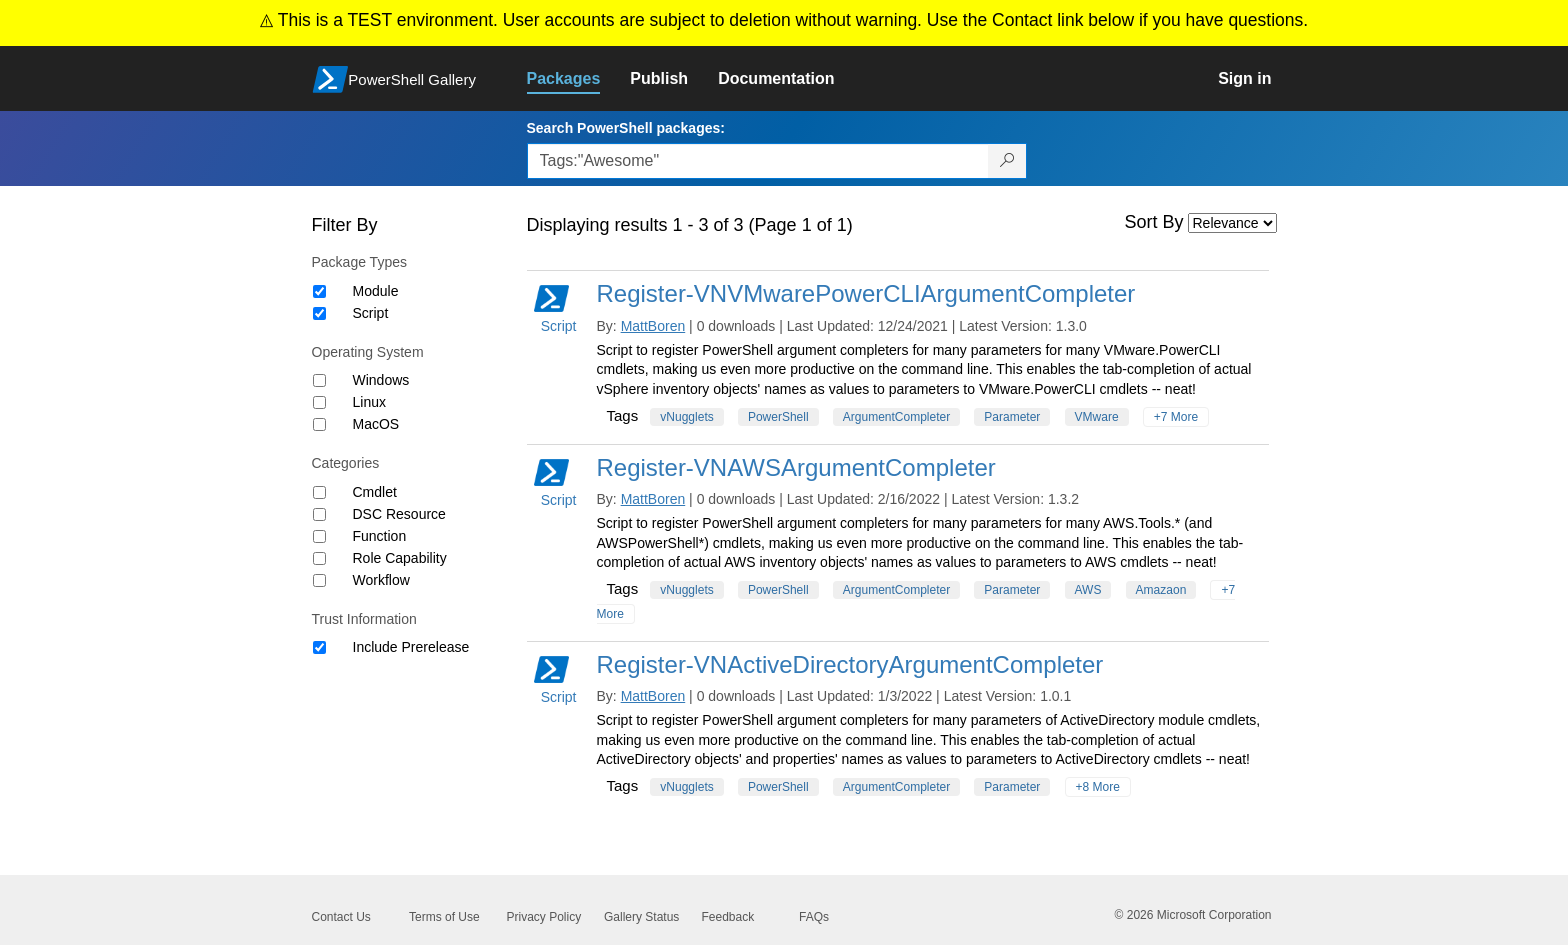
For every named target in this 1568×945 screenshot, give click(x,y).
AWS (1088, 590)
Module (376, 291)
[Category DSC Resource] (319, 514)
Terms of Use (444, 917)
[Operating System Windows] (319, 380)
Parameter (1012, 417)
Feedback (728, 917)
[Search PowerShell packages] (1007, 161)
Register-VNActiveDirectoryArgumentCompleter (850, 664)
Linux (369, 402)
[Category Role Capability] (319, 558)
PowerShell (778, 417)
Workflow (381, 580)
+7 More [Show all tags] (1176, 417)
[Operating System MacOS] (319, 424)
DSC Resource (399, 514)
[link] (579, 79)
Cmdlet (375, 492)
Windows (381, 380)
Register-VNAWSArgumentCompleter (796, 467)
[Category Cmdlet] (319, 492)
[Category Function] (319, 536)
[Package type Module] (319, 291)
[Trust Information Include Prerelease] (319, 647)
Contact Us (341, 917)
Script (371, 313)
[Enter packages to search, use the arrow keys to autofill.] (758, 161)
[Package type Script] (319, 313)
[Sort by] (1232, 223)
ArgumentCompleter (896, 417)
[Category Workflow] (319, 580)
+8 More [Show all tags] (1098, 787)
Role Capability (400, 558)
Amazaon (1161, 590)
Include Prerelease (411, 647)
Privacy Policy (544, 917)
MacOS (376, 424)
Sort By (1154, 222)
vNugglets (686, 417)
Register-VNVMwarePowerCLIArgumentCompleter (866, 293)
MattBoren (653, 326)
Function (380, 536)
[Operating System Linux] (319, 402)
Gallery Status (641, 917)
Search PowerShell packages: (626, 128)
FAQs (814, 917)
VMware (1097, 417)
